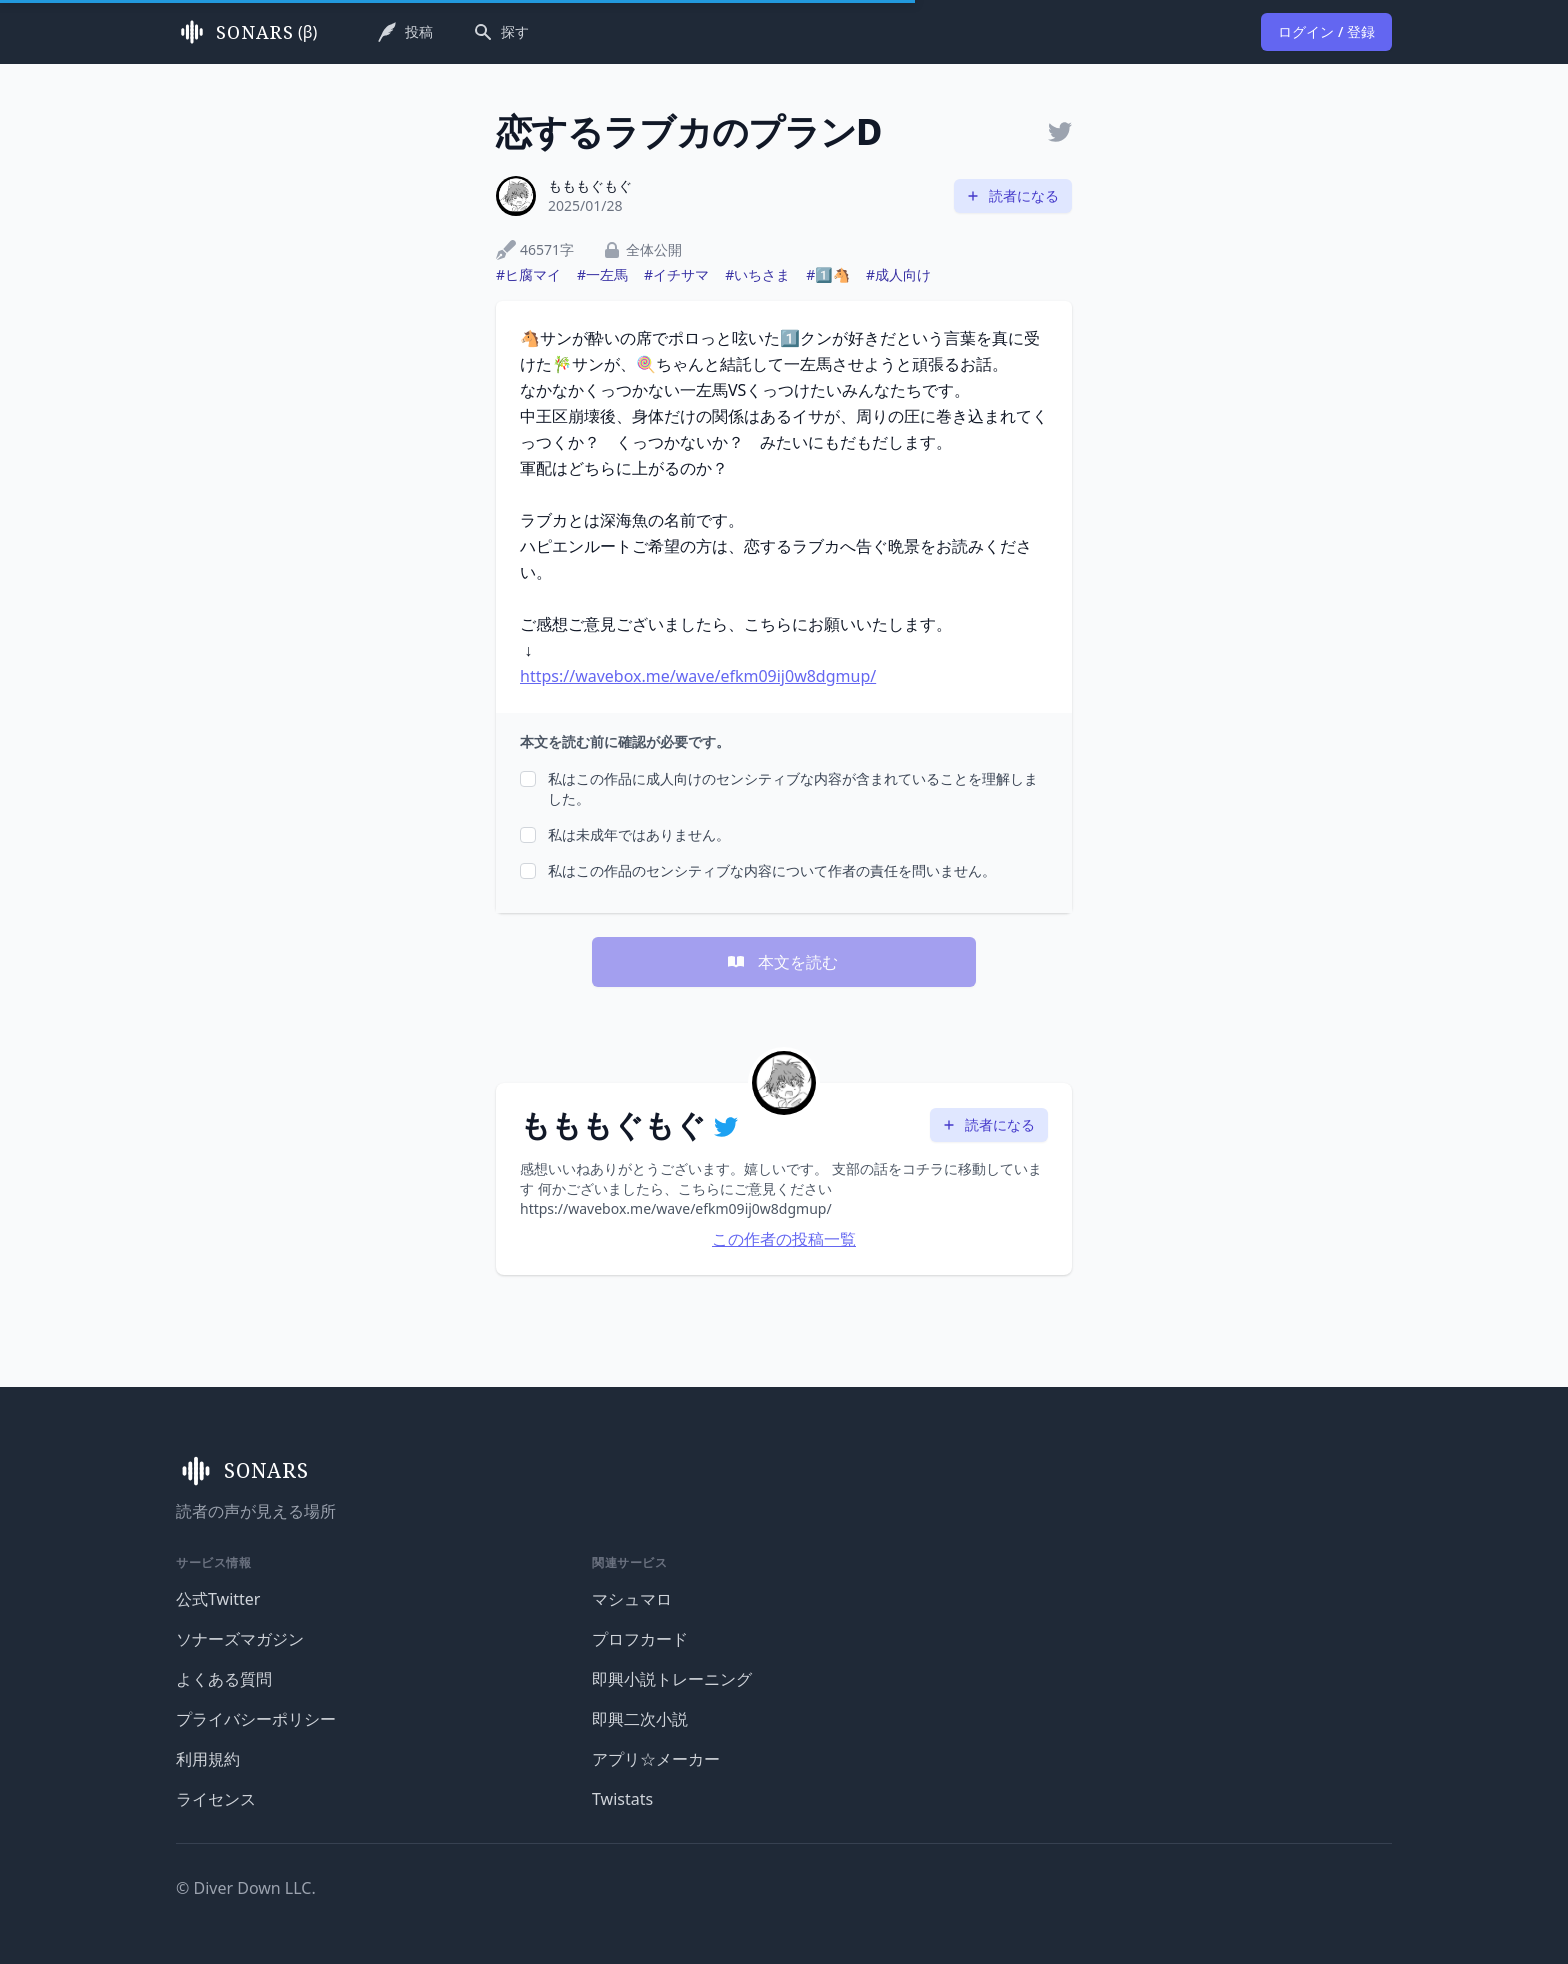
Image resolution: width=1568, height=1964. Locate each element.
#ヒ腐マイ (528, 274)
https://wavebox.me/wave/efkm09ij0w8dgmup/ (698, 676)
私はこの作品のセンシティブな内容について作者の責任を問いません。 (772, 870)
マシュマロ (632, 1599)
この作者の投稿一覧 (784, 1239)
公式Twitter (218, 1599)
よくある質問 (224, 1679)
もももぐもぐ (590, 185)
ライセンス (216, 1799)
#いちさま (757, 274)
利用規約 (208, 1759)
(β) (246, 32)
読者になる (1012, 195)
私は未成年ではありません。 (639, 834)
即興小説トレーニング (672, 1679)
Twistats (622, 1799)
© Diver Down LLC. (246, 1888)
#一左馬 (602, 274)
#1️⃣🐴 (828, 274)
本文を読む (782, 962)
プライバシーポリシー (256, 1719)
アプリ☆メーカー (656, 1759)
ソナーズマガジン (240, 1639)
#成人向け (898, 274)
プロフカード (640, 1639)
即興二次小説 (640, 1719)
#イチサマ (676, 274)
